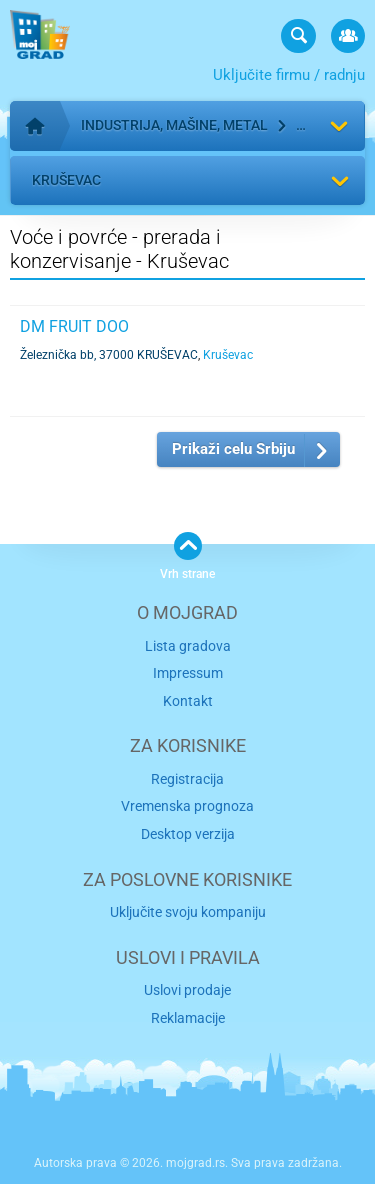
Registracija (187, 779)
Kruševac (66, 180)
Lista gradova (188, 646)
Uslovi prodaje (187, 990)
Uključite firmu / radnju (289, 75)
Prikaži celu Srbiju (233, 449)
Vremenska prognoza (187, 806)
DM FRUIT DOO (74, 326)
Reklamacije (188, 1018)
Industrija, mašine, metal (174, 125)
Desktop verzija (188, 834)
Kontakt (188, 701)
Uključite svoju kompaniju (188, 912)
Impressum (188, 673)
